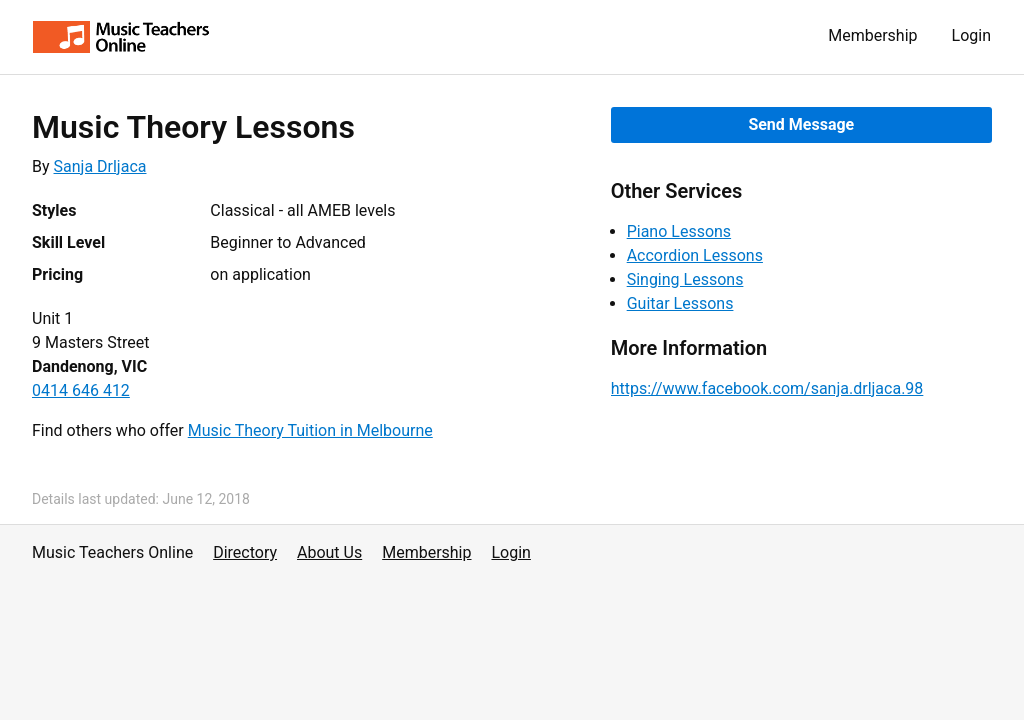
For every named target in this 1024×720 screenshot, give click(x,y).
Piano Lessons (679, 231)
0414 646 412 (81, 390)
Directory (245, 552)
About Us (329, 552)
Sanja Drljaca (100, 166)
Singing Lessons (685, 279)
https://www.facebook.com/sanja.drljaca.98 (767, 388)
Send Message (801, 124)
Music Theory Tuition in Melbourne (310, 430)
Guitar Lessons (680, 303)
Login (971, 35)
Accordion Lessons (695, 255)
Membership (872, 35)
